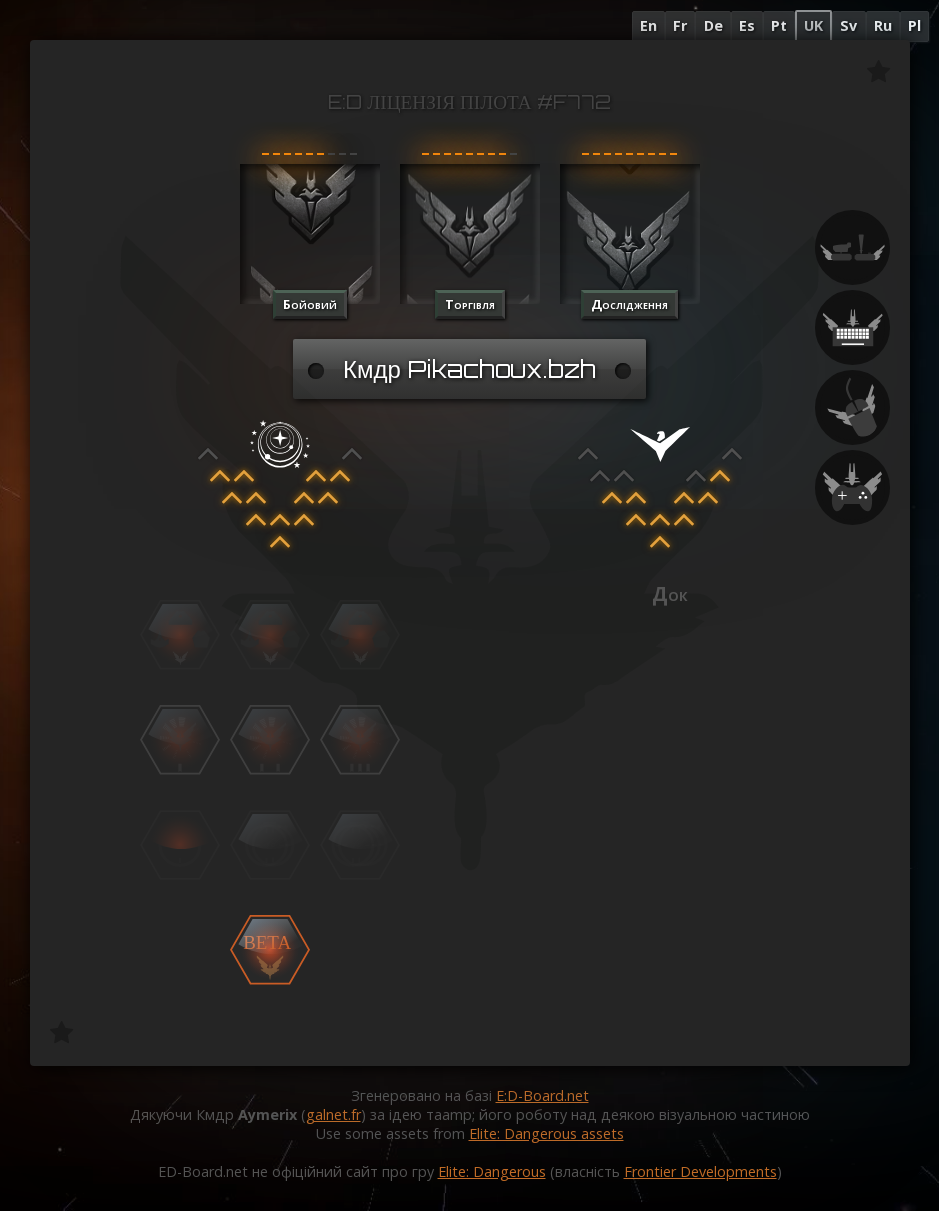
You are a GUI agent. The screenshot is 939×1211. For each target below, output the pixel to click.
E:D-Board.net (542, 1095)
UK (813, 25)
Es (747, 25)
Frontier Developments (700, 1171)
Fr (680, 25)
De (713, 25)
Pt (779, 25)
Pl (914, 25)
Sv (848, 25)
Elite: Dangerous (492, 1171)
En (648, 25)
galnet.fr (333, 1114)
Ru (883, 25)
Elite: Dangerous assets (546, 1133)
